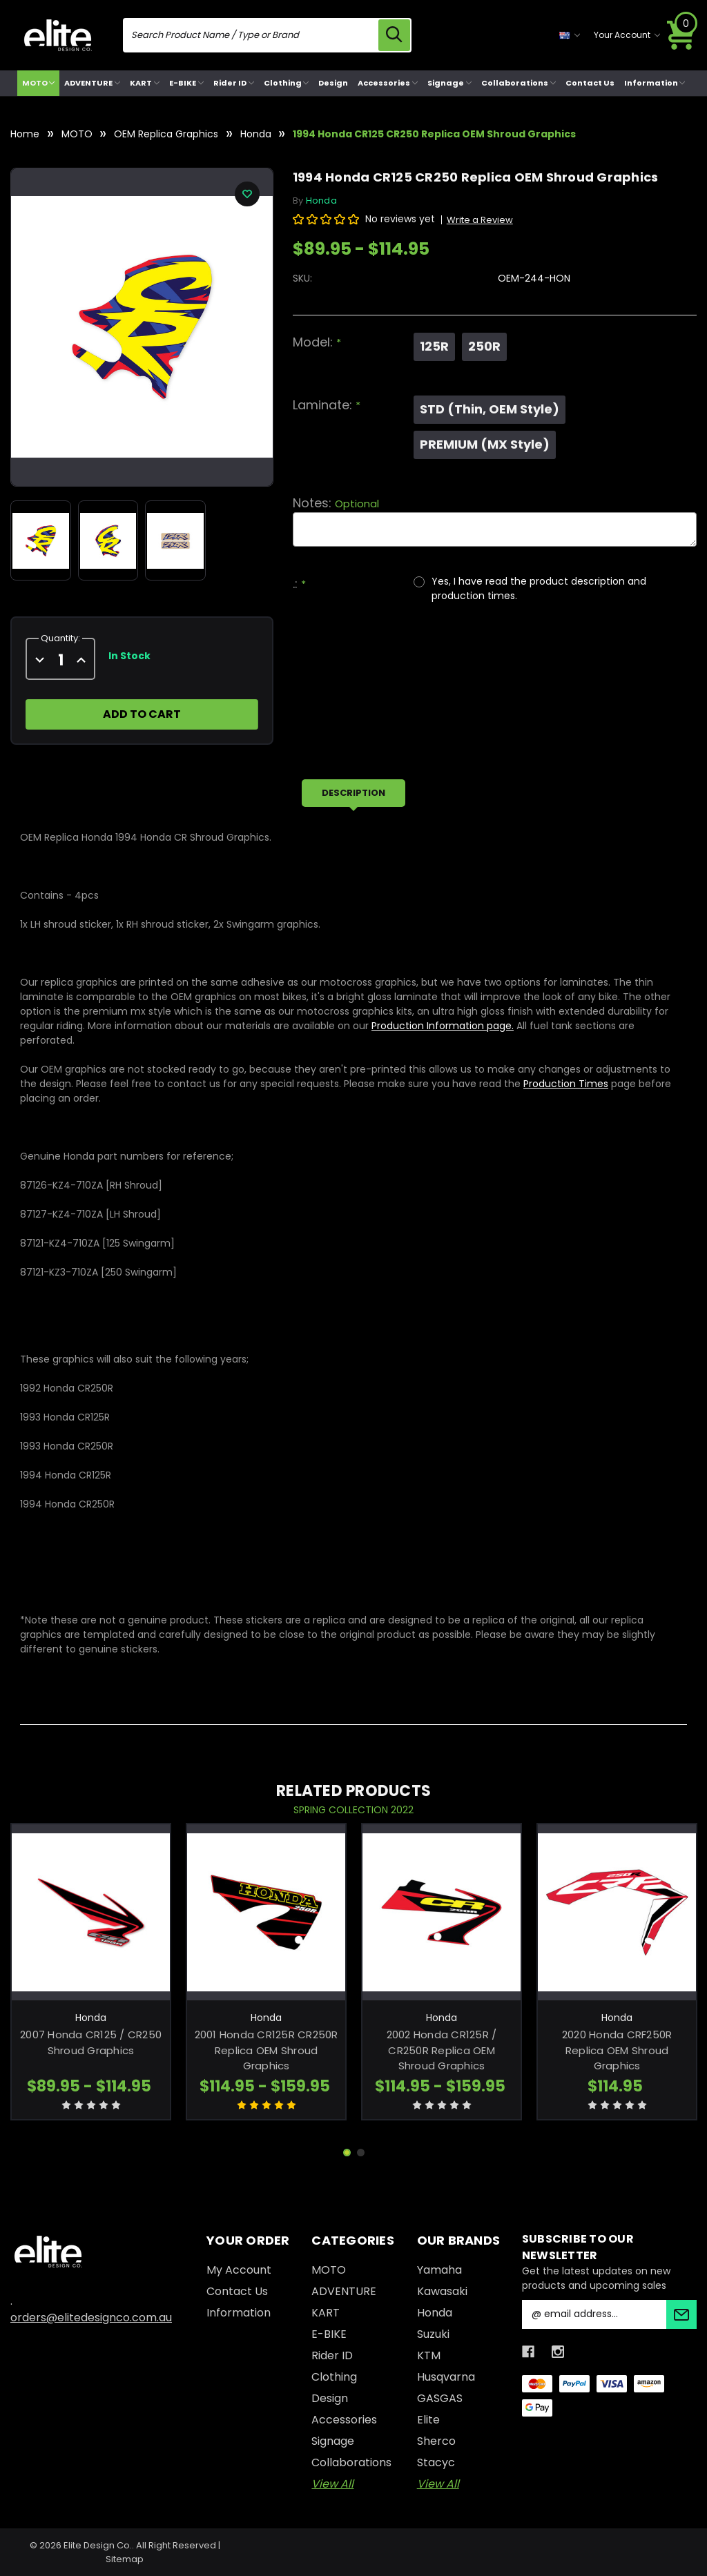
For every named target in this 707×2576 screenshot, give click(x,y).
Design (333, 82)
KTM (428, 2355)
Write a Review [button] (480, 219)
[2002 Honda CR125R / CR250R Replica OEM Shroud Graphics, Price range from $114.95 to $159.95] (441, 1912)
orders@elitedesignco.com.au (91, 2317)
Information (655, 82)
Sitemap (125, 2559)
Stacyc (436, 2462)
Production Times (565, 1084)
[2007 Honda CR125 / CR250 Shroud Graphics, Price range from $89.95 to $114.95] (91, 1912)
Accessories (388, 82)
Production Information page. (442, 1026)
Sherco (436, 2441)
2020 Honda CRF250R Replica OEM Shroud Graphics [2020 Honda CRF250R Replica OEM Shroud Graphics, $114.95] (617, 2050)
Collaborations (518, 82)
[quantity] (60, 660)
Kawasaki (442, 2291)
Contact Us (589, 82)
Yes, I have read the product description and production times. (539, 588)
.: (299, 583)
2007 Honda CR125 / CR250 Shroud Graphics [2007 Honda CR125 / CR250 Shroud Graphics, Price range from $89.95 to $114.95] (91, 2042)
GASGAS (440, 2398)
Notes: (336, 502)
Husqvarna (446, 2377)
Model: (317, 342)
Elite (428, 2420)
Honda (434, 2313)
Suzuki (433, 2334)
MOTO (38, 82)
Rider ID (233, 82)
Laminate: (326, 404)
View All (332, 2484)
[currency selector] (569, 35)
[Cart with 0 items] (681, 35)
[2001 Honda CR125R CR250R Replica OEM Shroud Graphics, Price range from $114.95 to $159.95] (266, 1912)
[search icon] (394, 35)
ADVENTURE (92, 82)
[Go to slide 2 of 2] (361, 2152)
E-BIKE (186, 82)
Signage (449, 82)
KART (144, 82)
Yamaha (439, 2270)
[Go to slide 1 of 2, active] (347, 2152)
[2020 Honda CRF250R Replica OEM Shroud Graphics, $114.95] (617, 1912)
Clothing (286, 82)
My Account (238, 2270)
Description (353, 792)
